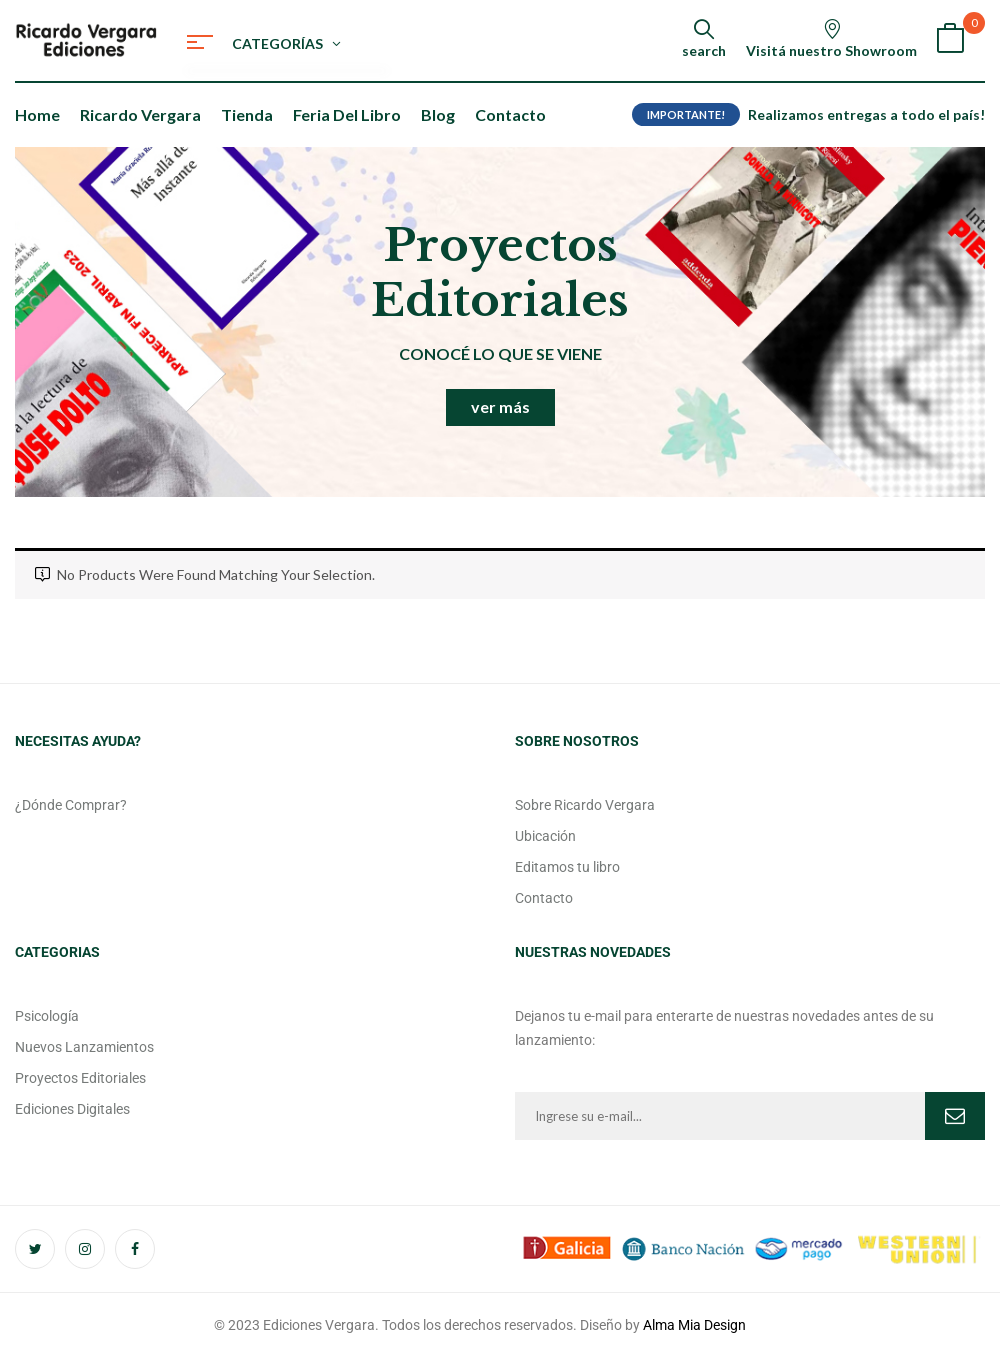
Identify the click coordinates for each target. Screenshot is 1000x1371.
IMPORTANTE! (686, 114)
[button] (950, 40)
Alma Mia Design (694, 1325)
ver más (500, 406)
